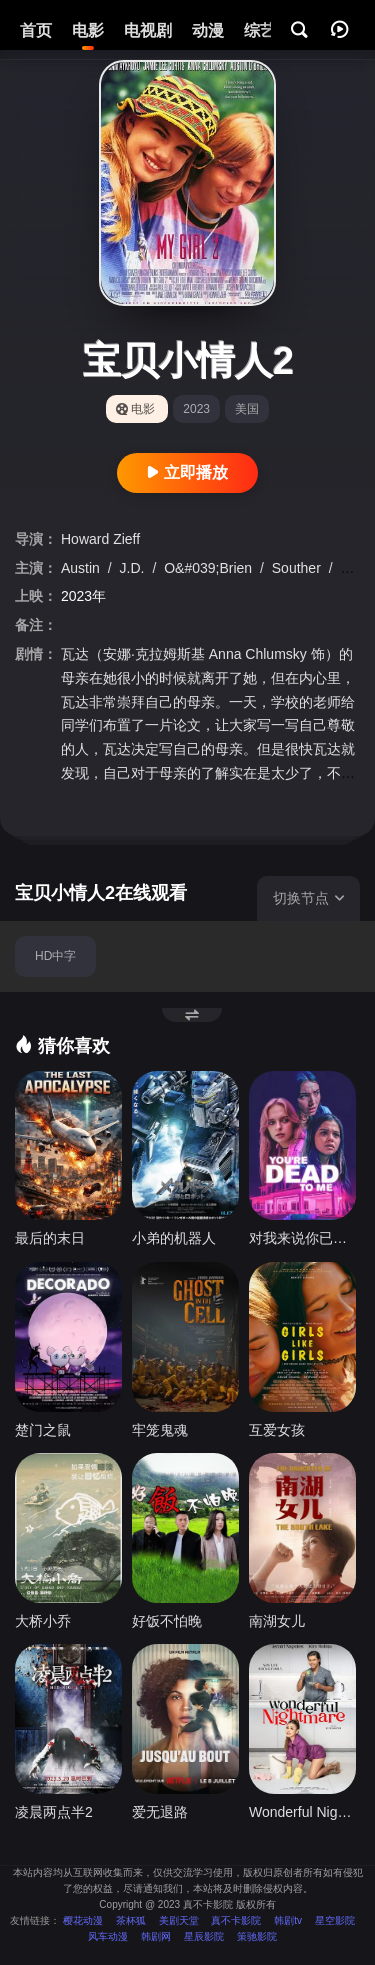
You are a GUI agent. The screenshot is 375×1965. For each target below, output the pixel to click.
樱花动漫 (83, 1920)
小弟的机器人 (174, 1238)
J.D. (134, 568)
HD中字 (55, 956)
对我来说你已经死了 (302, 1238)
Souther (298, 568)
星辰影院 (204, 1936)
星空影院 (335, 1920)
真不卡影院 (236, 1920)
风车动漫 (108, 1936)
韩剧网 (156, 1936)
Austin (82, 568)
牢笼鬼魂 (160, 1430)
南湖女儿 (277, 1621)
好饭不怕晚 (167, 1621)
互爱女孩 (277, 1430)
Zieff (126, 539)
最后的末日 (50, 1238)
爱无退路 (160, 1812)
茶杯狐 (131, 1920)
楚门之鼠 (43, 1430)
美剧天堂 (179, 1920)
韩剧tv (288, 1920)
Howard (87, 539)
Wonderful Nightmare (302, 1812)
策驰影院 (257, 1936)
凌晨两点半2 (54, 1812)
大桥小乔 (43, 1621)
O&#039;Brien (210, 568)
